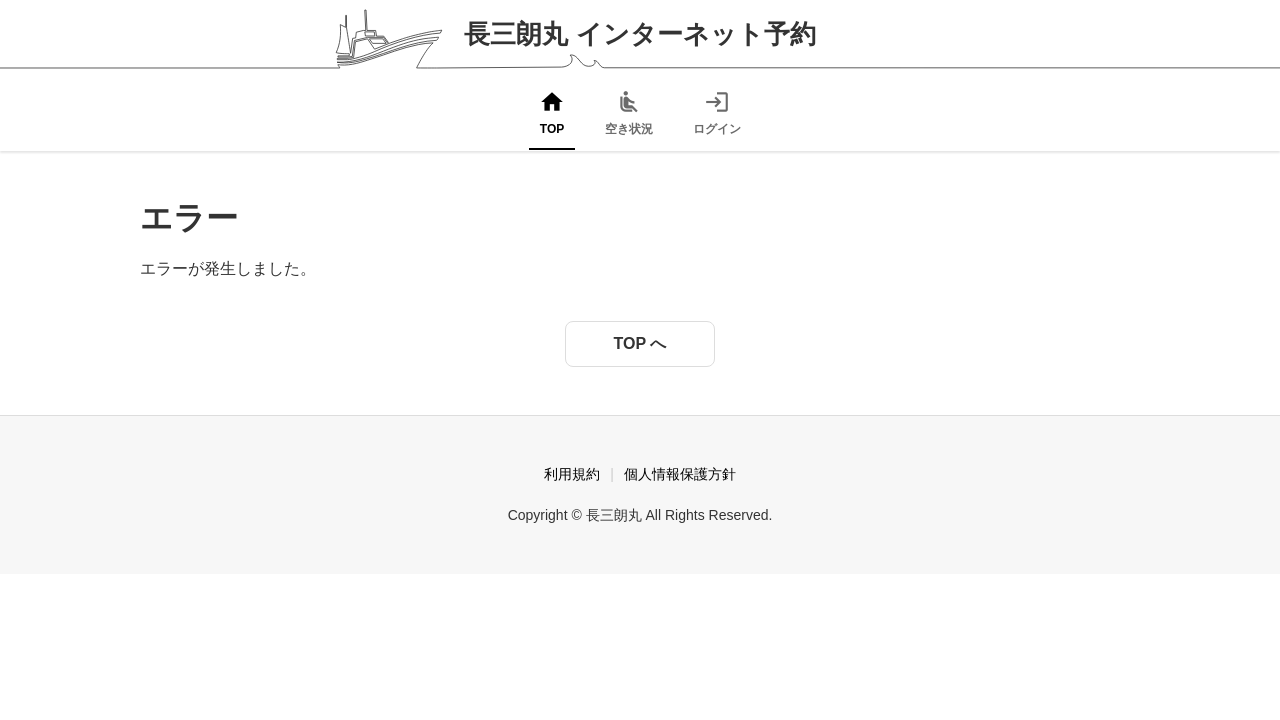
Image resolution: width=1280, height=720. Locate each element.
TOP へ (640, 343)
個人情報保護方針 (680, 474)
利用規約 (572, 474)
